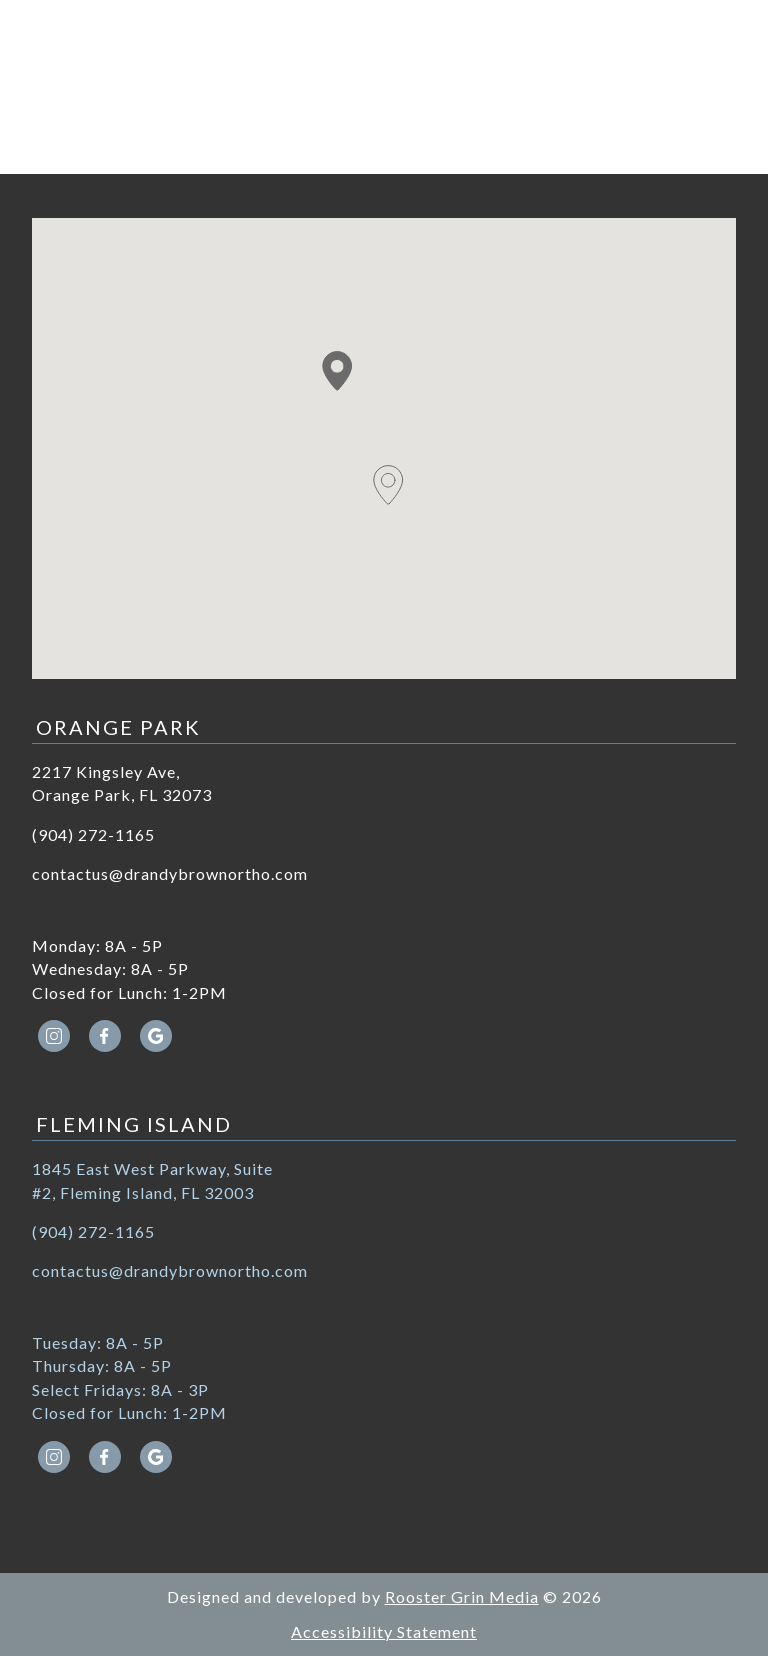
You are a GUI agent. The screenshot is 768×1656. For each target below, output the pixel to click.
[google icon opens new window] (155, 1036)
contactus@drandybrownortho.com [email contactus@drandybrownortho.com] (170, 873)
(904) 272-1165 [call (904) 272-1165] (93, 834)
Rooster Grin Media (462, 1596)
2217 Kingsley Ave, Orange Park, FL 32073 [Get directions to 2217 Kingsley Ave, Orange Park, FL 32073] (122, 783)
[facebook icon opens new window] (104, 1036)
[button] (337, 371)
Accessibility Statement (384, 1631)
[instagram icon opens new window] (53, 1036)
